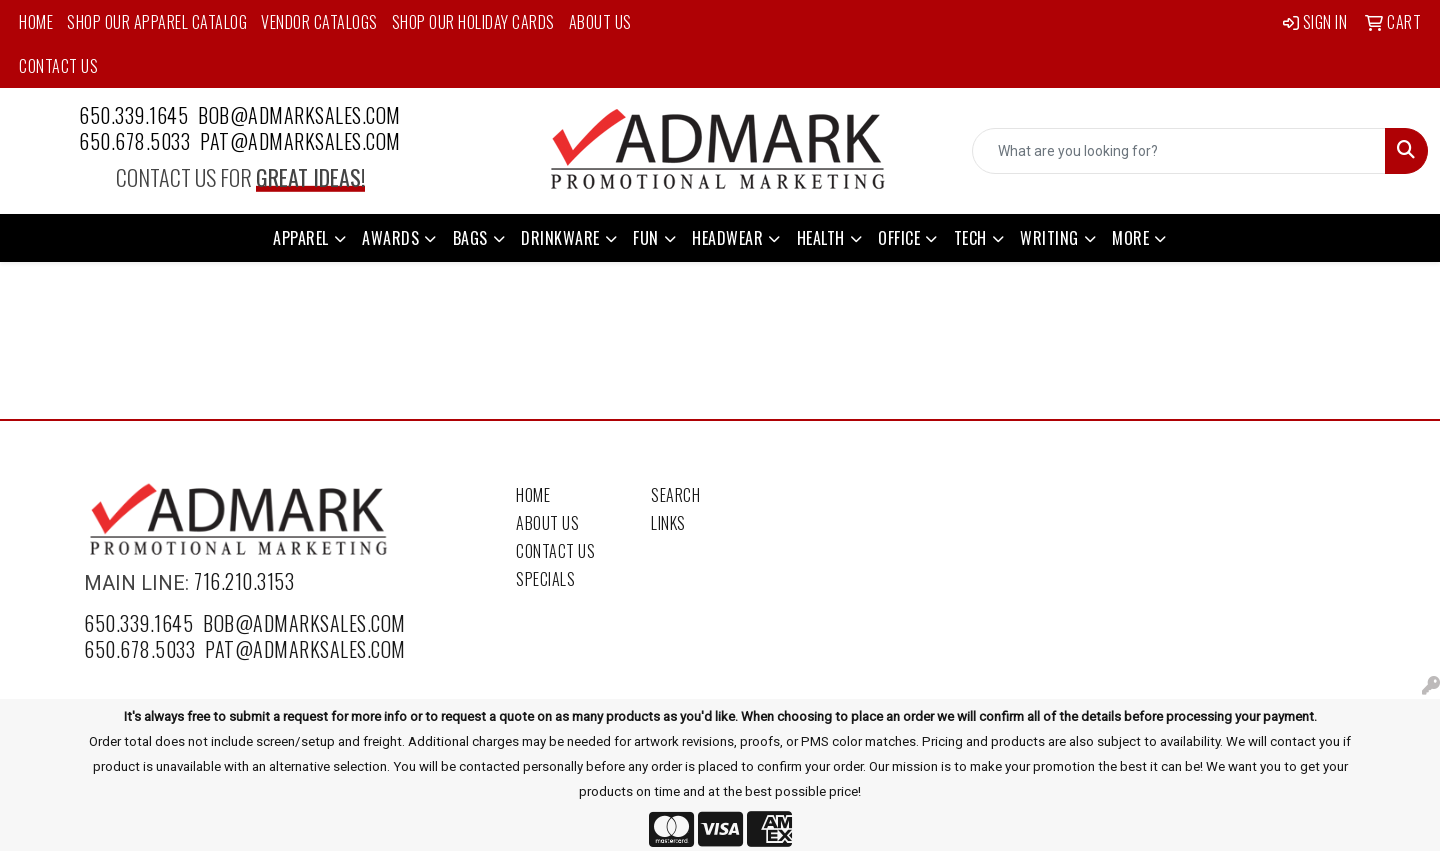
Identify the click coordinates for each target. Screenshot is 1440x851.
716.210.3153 (244, 581)
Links (668, 523)
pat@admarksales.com (300, 141)
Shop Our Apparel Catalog (157, 22)
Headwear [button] (727, 238)
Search (675, 495)
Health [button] (821, 238)
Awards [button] (390, 238)
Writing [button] (1049, 238)
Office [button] (899, 238)
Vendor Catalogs (319, 22)
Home (36, 22)
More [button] (1130, 238)
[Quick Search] (1179, 151)
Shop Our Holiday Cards (473, 22)
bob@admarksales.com (299, 115)
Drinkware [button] (560, 238)
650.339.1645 (133, 115)
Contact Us (58, 66)
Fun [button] (646, 238)
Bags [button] (470, 238)
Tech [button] (970, 238)
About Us (600, 22)
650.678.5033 (134, 141)
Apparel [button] (301, 238)
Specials (545, 579)
